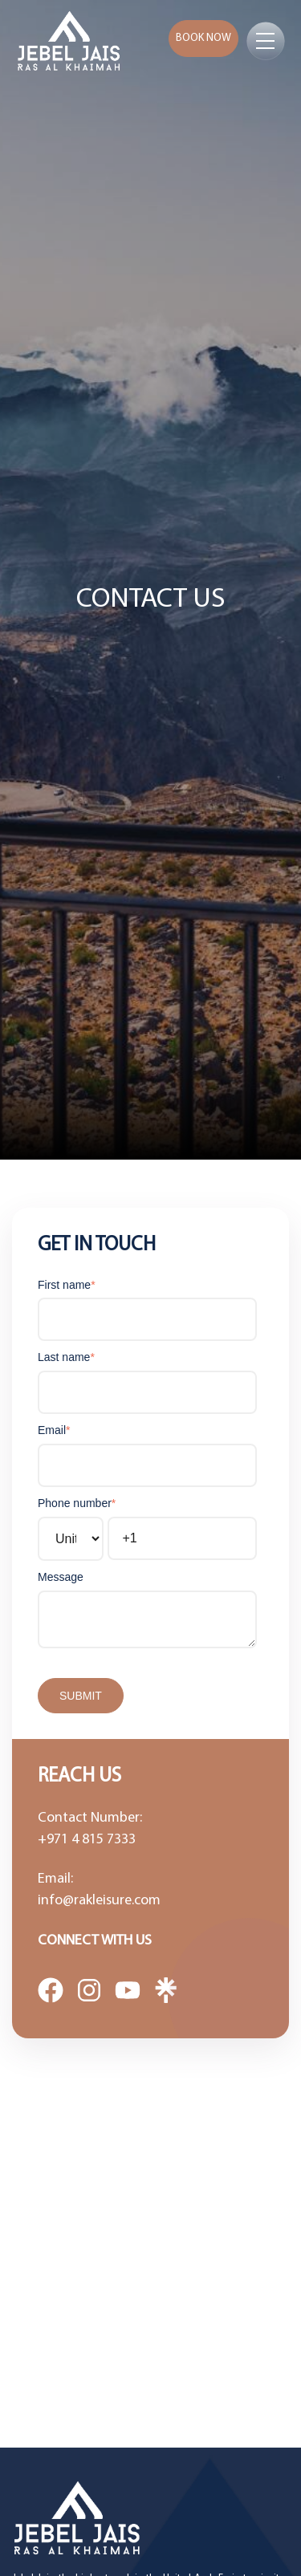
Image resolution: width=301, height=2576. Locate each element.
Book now (203, 38)
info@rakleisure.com (99, 1900)
